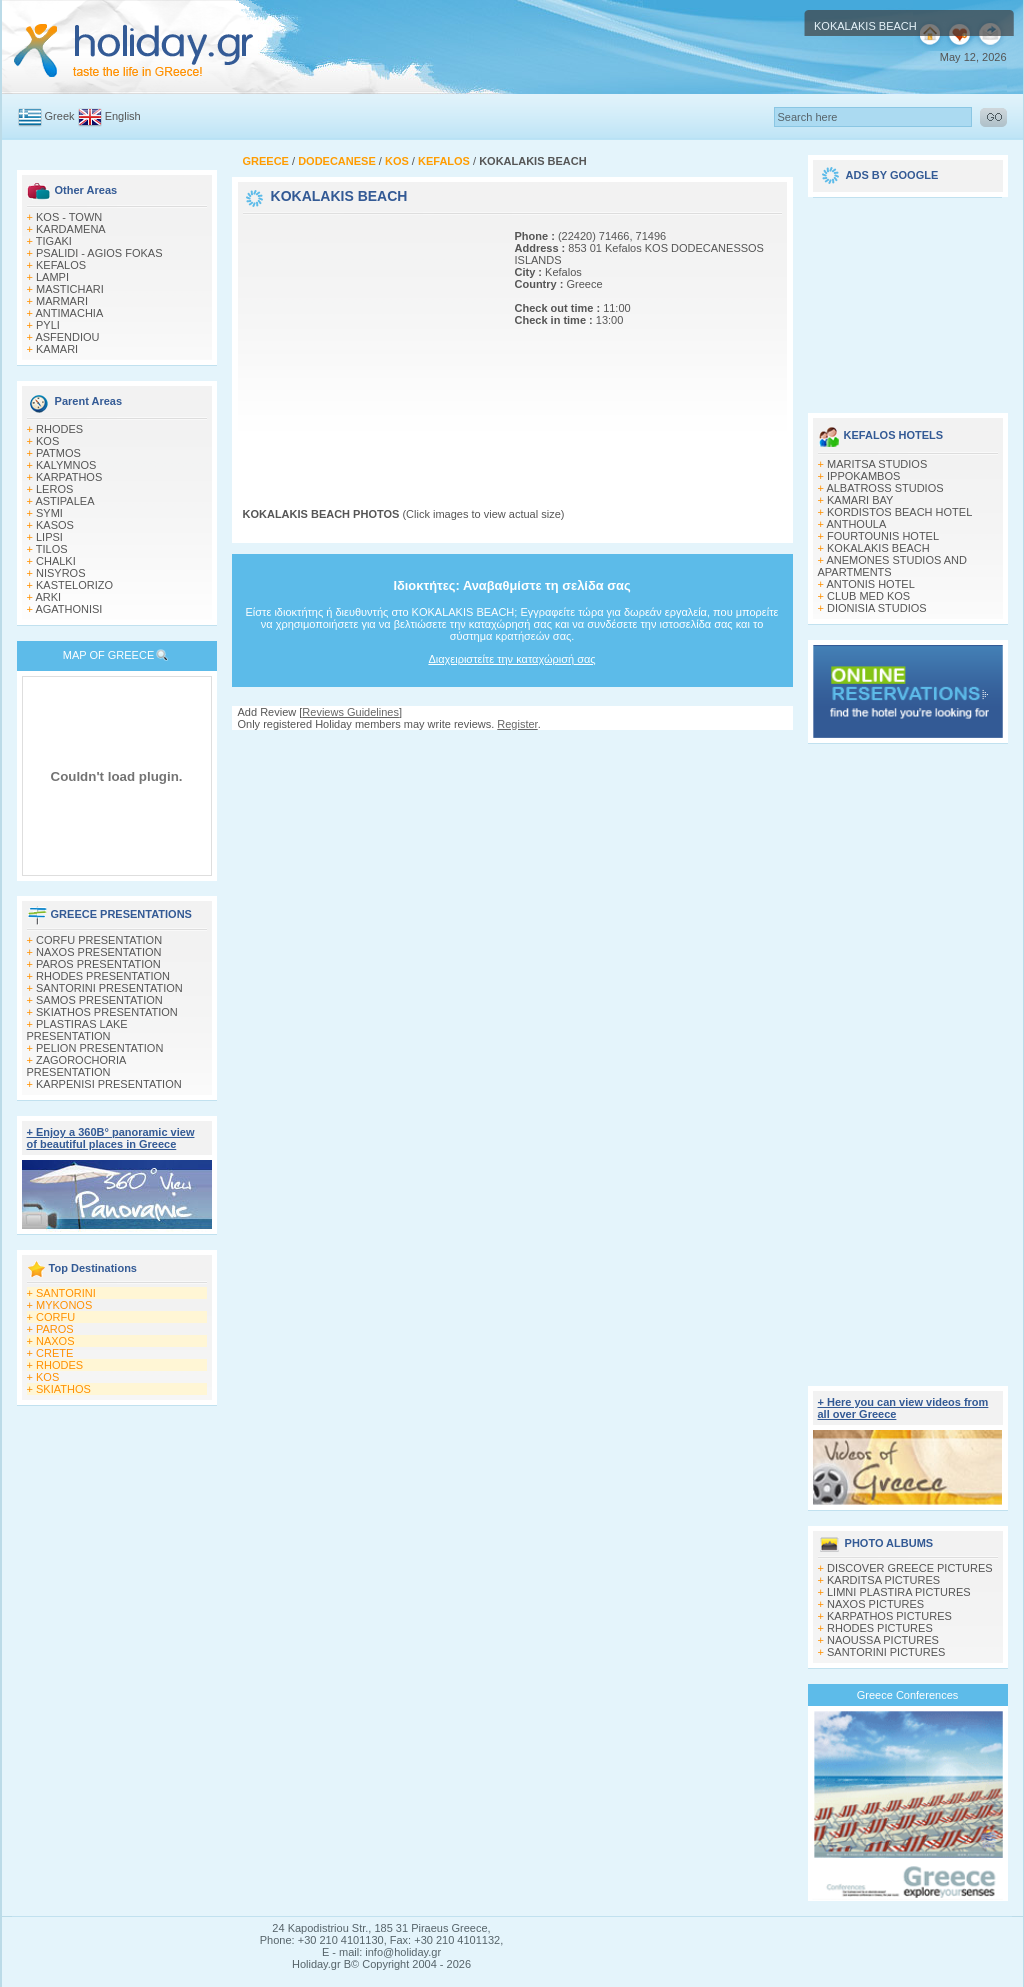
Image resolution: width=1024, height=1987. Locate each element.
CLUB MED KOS (868, 596)
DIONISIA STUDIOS (877, 608)
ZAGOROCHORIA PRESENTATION (76, 1066)
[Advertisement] (368, 343)
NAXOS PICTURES (875, 1604)
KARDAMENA (71, 229)
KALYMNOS (66, 465)
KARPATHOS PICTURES (889, 1616)
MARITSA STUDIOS (877, 464)
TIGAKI (54, 241)
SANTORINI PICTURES (886, 1652)
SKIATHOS (63, 1389)
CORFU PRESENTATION (99, 940)
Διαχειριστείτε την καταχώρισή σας (511, 659)
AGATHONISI (68, 609)
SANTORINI (66, 1293)
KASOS (55, 525)
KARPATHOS (69, 477)
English (123, 116)
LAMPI (52, 277)
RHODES (59, 429)
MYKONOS (64, 1305)
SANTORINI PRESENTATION (109, 988)
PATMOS (58, 453)
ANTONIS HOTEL (870, 584)
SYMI (49, 513)
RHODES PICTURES (880, 1628)
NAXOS (55, 1341)
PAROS (55, 1329)
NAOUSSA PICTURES (883, 1640)
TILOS (52, 549)
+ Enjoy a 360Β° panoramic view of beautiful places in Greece (111, 1138)
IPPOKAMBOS (863, 476)
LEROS (54, 489)
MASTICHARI (70, 289)
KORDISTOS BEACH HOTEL (899, 512)
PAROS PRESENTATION (98, 964)
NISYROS (61, 573)
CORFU (55, 1317)
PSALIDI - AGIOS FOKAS (99, 253)
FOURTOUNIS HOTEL (883, 536)
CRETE (54, 1353)
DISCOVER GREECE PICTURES (910, 1568)
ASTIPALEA (64, 501)
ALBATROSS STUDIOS (884, 488)
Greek (60, 116)
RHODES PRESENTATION (103, 976)
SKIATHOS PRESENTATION (107, 1012)
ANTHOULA (856, 524)
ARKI (48, 597)
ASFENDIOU (67, 337)
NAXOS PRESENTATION (99, 952)
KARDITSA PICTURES (883, 1580)
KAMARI (57, 349)
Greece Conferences (908, 1695)
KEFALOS (61, 265)
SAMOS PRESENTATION (99, 1000)
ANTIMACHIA (69, 313)
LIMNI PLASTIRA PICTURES (899, 1592)
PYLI (48, 325)
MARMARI (62, 301)
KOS (47, 441)
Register (517, 724)
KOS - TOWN (69, 217)
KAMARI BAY (860, 500)
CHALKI (56, 561)
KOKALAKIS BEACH (878, 548)
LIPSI (49, 537)
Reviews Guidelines (350, 712)
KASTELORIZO (74, 585)
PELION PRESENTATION (99, 1048)
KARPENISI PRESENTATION (109, 1084)
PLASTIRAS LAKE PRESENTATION (77, 1030)
